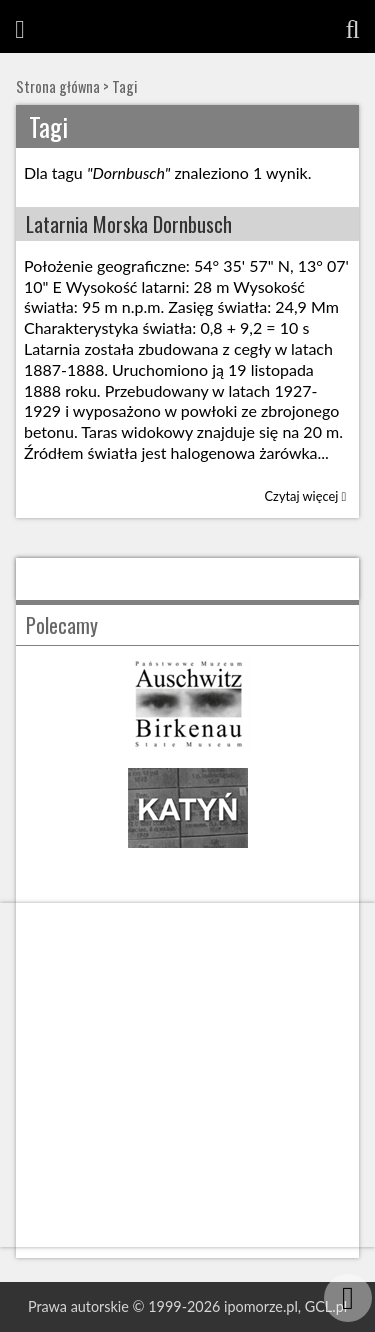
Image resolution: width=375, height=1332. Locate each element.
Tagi (124, 86)
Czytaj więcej (306, 496)
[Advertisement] (187, 1075)
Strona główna (58, 86)
